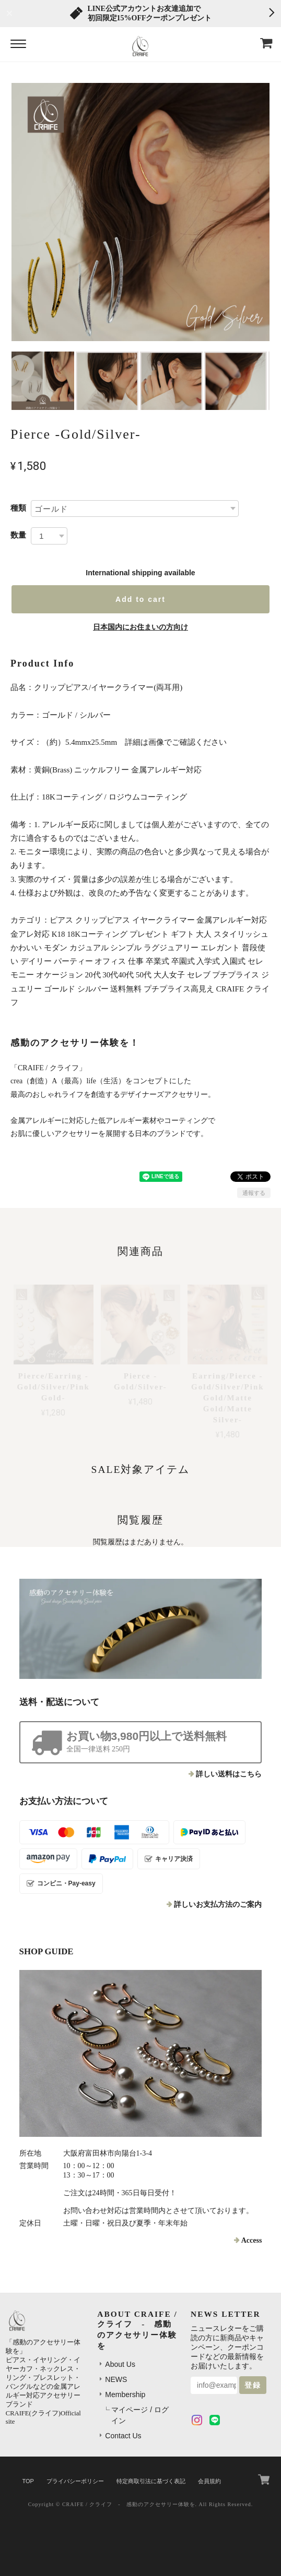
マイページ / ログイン (140, 2415)
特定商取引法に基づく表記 (150, 2481)
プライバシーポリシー (75, 2481)
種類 (18, 507)
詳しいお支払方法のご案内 (218, 1904)
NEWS (116, 2379)
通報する (253, 1193)
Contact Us (123, 2436)
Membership (125, 2394)
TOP (27, 2481)
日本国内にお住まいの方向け (140, 627)
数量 (18, 534)
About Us (120, 2364)
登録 (252, 2385)
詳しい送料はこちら (229, 1774)
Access (251, 2240)
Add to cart (140, 599)
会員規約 (209, 2481)
